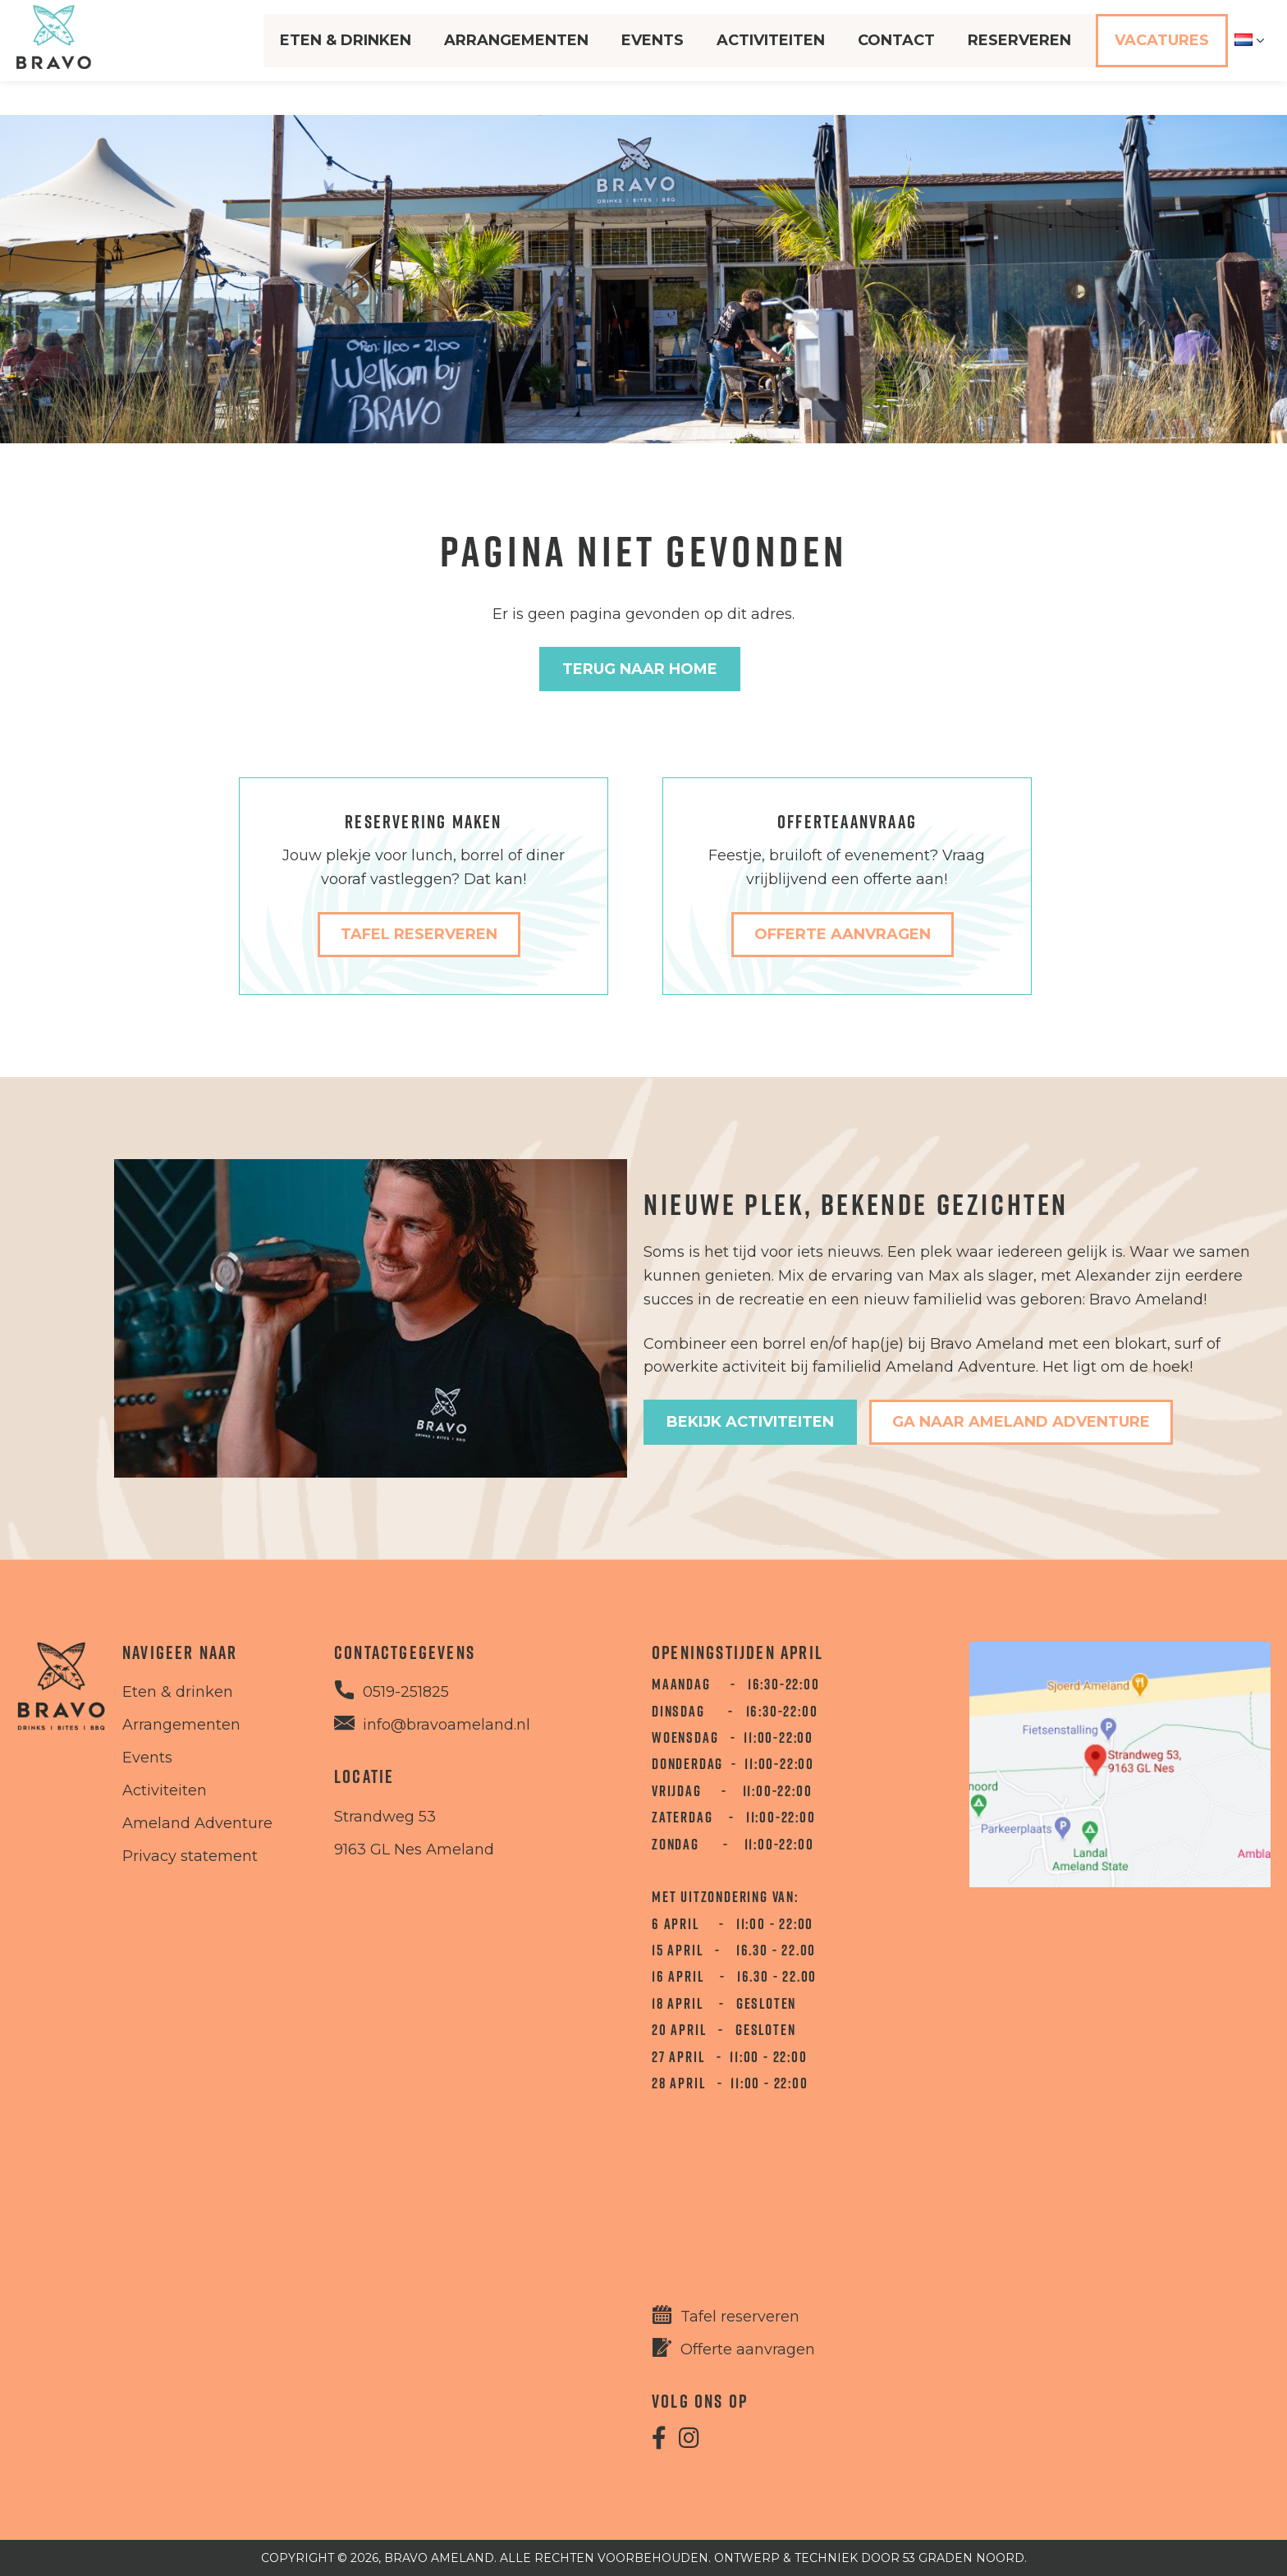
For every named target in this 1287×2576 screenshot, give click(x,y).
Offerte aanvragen (747, 2349)
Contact (893, 57)
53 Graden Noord (963, 2558)
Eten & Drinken (343, 57)
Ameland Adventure (197, 1823)
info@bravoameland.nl (446, 1725)
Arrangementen (514, 57)
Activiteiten (768, 57)
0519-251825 (406, 1692)
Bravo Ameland (439, 2558)
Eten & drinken (177, 1692)
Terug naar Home (639, 669)
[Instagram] (689, 2441)
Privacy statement (190, 1856)
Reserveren (1017, 57)
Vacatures (1159, 57)
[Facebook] (659, 2441)
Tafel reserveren (739, 2317)
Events (650, 57)
